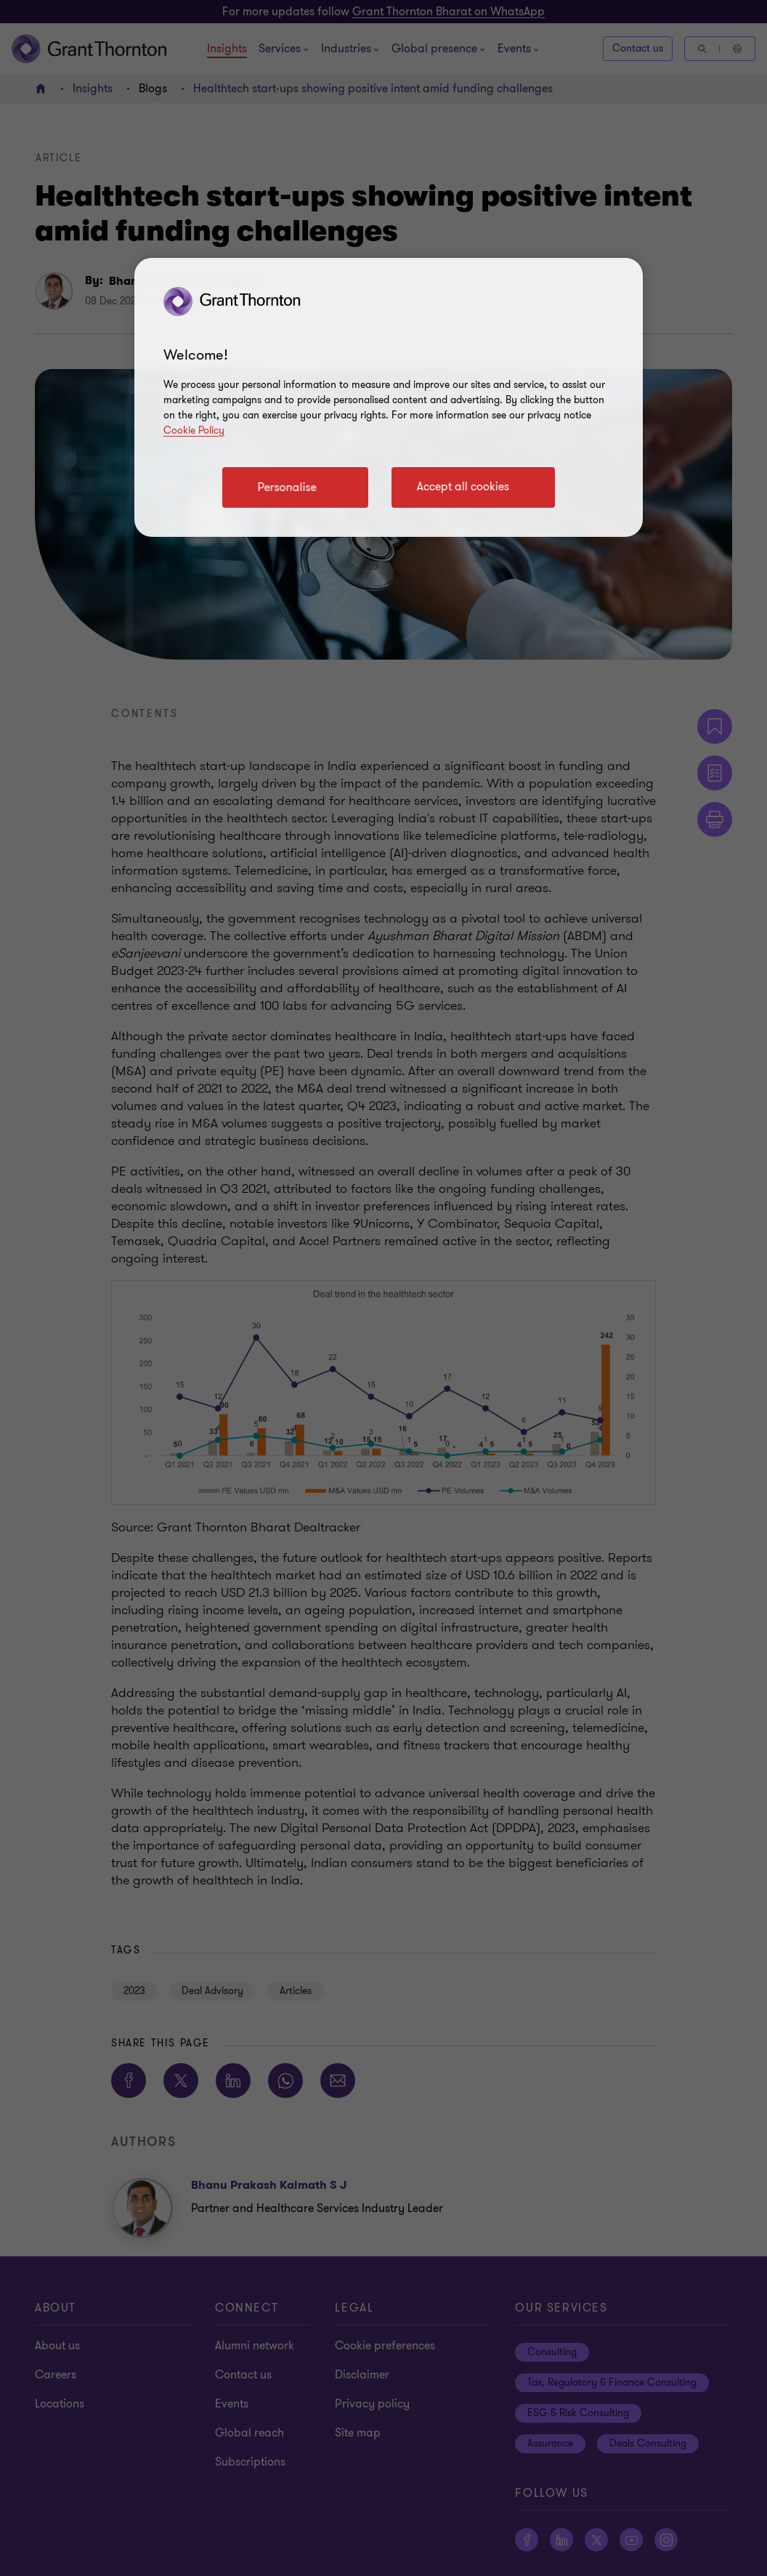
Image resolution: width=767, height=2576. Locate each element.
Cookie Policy (193, 430)
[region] (388, 397)
